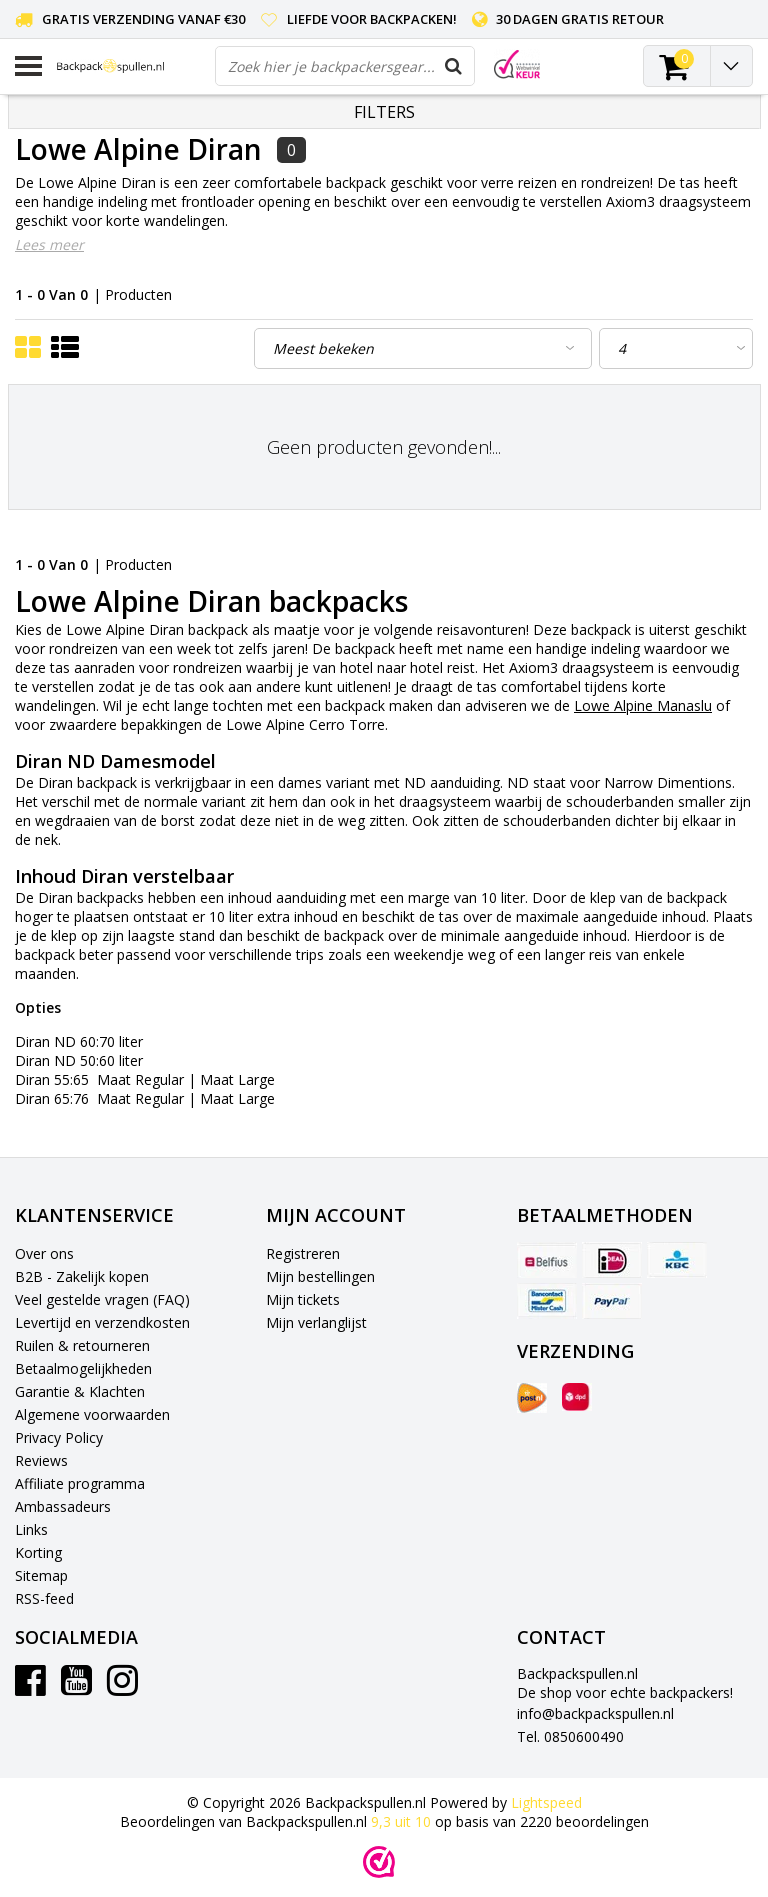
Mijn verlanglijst (316, 1322)
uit (403, 1821)
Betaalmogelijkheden (83, 1368)
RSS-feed (44, 1598)
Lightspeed (546, 1802)
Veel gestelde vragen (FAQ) (102, 1299)
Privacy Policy (59, 1437)
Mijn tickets (303, 1299)
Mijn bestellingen (320, 1276)
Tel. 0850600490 (570, 1736)
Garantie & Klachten (80, 1391)
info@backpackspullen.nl (595, 1713)
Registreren (303, 1253)
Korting (38, 1552)
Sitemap (41, 1575)
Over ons (44, 1253)
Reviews (41, 1460)
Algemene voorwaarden (92, 1414)
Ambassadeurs (63, 1506)
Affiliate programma (80, 1483)
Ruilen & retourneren (82, 1345)
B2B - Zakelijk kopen (82, 1276)
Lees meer (49, 244)
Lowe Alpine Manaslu (643, 705)
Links (31, 1529)
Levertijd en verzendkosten (102, 1322)
